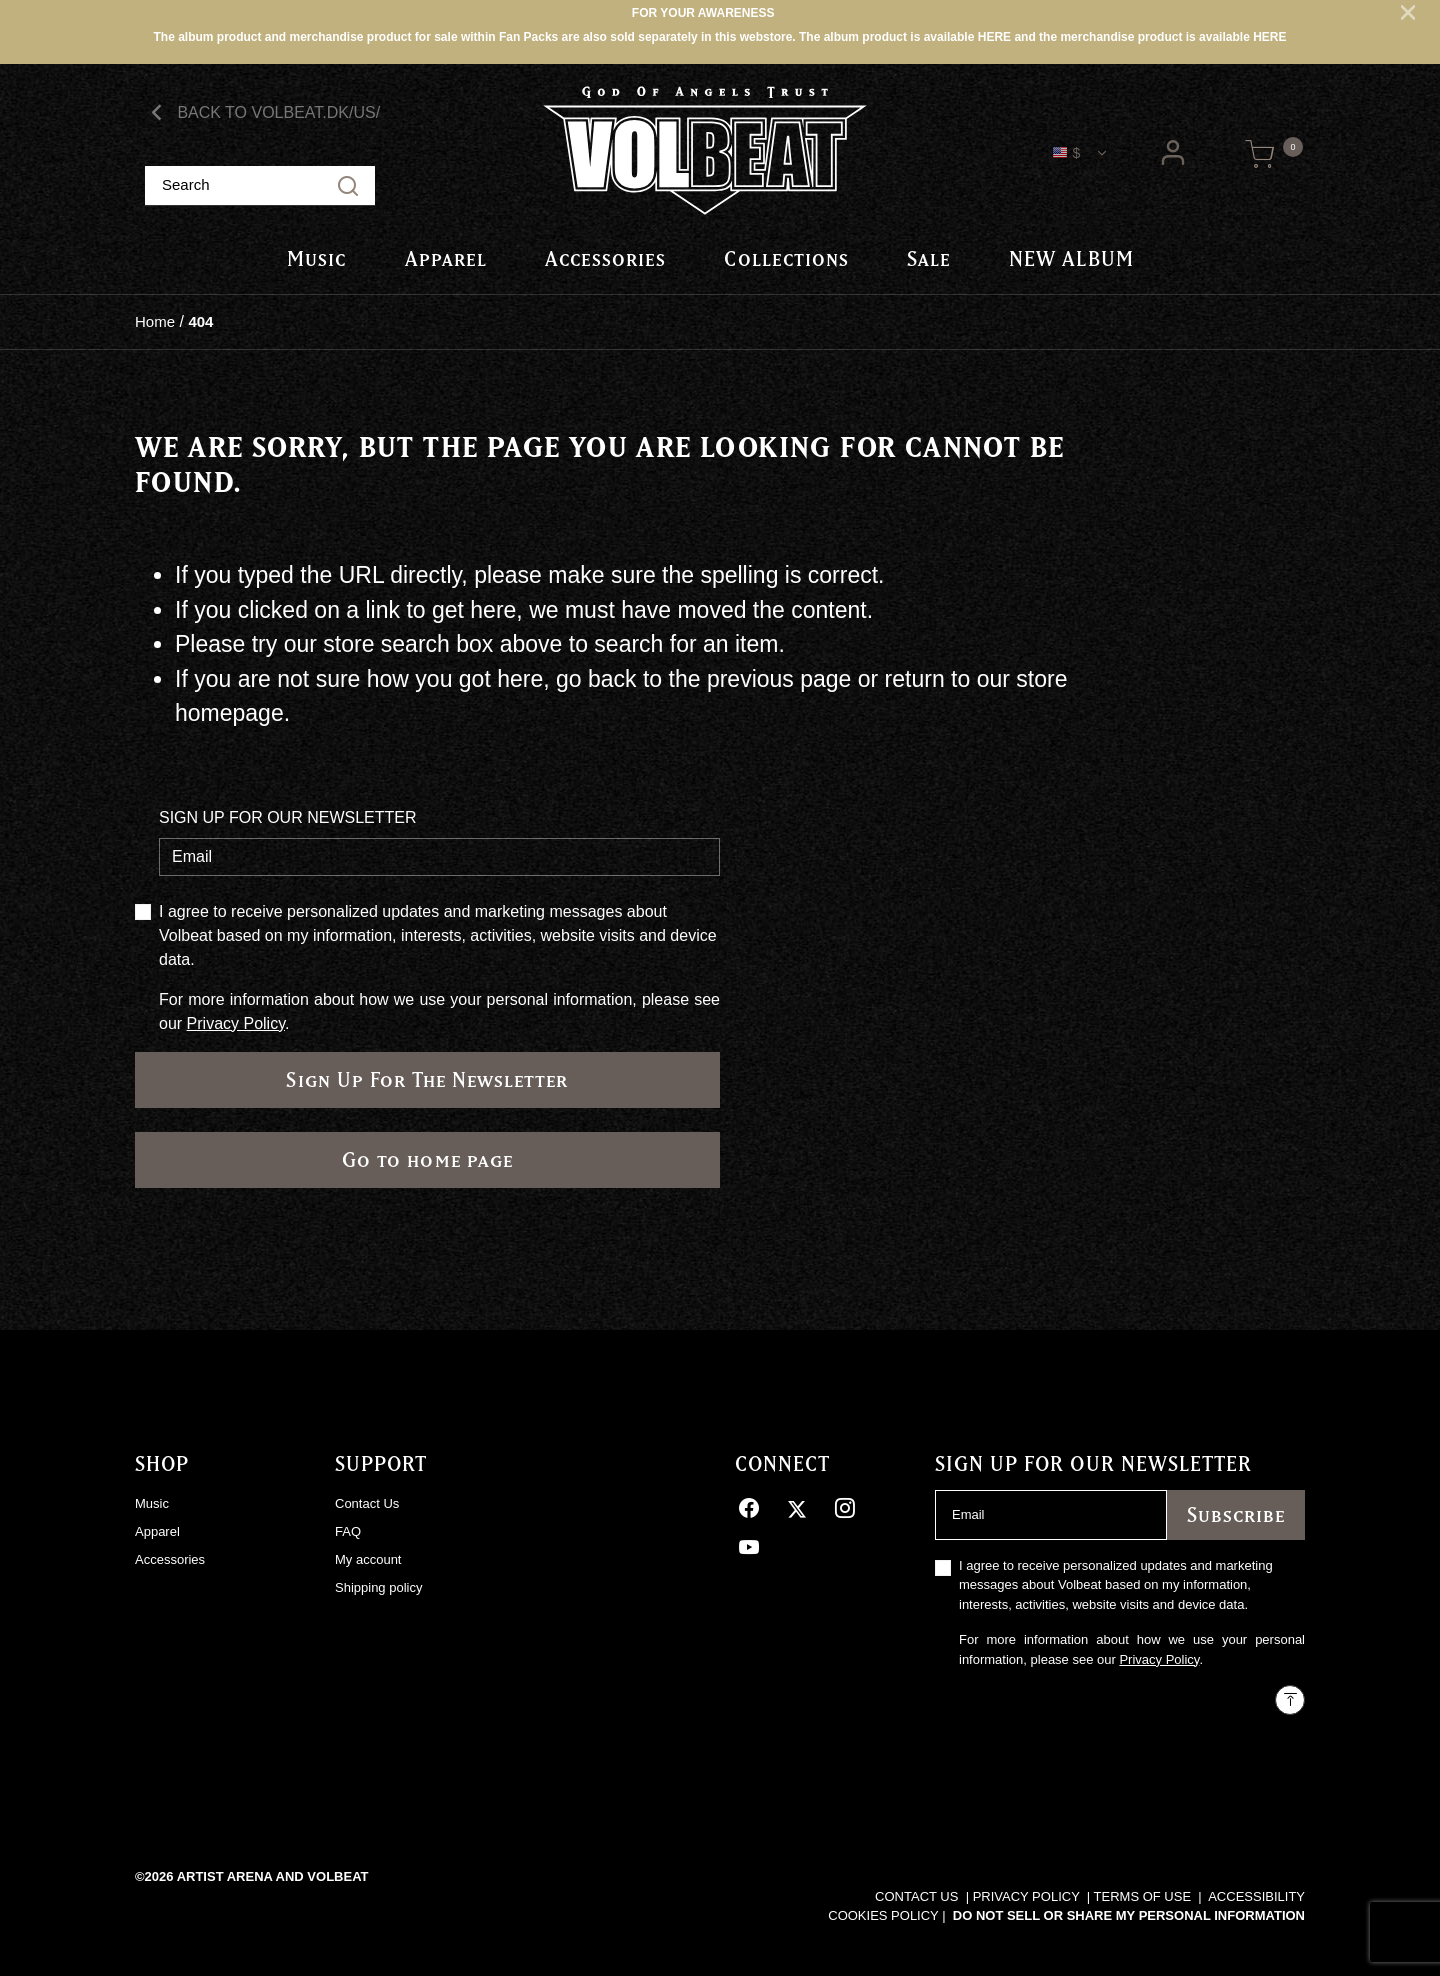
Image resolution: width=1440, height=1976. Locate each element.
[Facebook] (749, 1504)
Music (152, 1503)
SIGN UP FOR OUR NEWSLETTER (288, 817)
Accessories (170, 1559)
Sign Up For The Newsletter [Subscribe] (427, 1079)
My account (368, 1559)
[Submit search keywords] (348, 186)
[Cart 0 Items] (1260, 155)
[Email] (439, 857)
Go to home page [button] (427, 1159)
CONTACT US (916, 1896)
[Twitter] (797, 1505)
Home (155, 321)
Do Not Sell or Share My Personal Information (1129, 1915)
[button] (1175, 153)
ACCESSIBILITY (1256, 1896)
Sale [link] (929, 258)
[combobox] (260, 186)
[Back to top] (1290, 1700)
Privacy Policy (236, 1023)
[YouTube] (749, 1543)
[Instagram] (845, 1504)
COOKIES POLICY (883, 1915)
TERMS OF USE (1143, 1896)
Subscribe (1236, 1514)
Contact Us (367, 1503)
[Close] (1408, 12)
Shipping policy (378, 1587)
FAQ (348, 1531)
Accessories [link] (606, 258)
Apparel (157, 1531)
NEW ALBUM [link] (1071, 258)
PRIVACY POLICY (1028, 1896)
